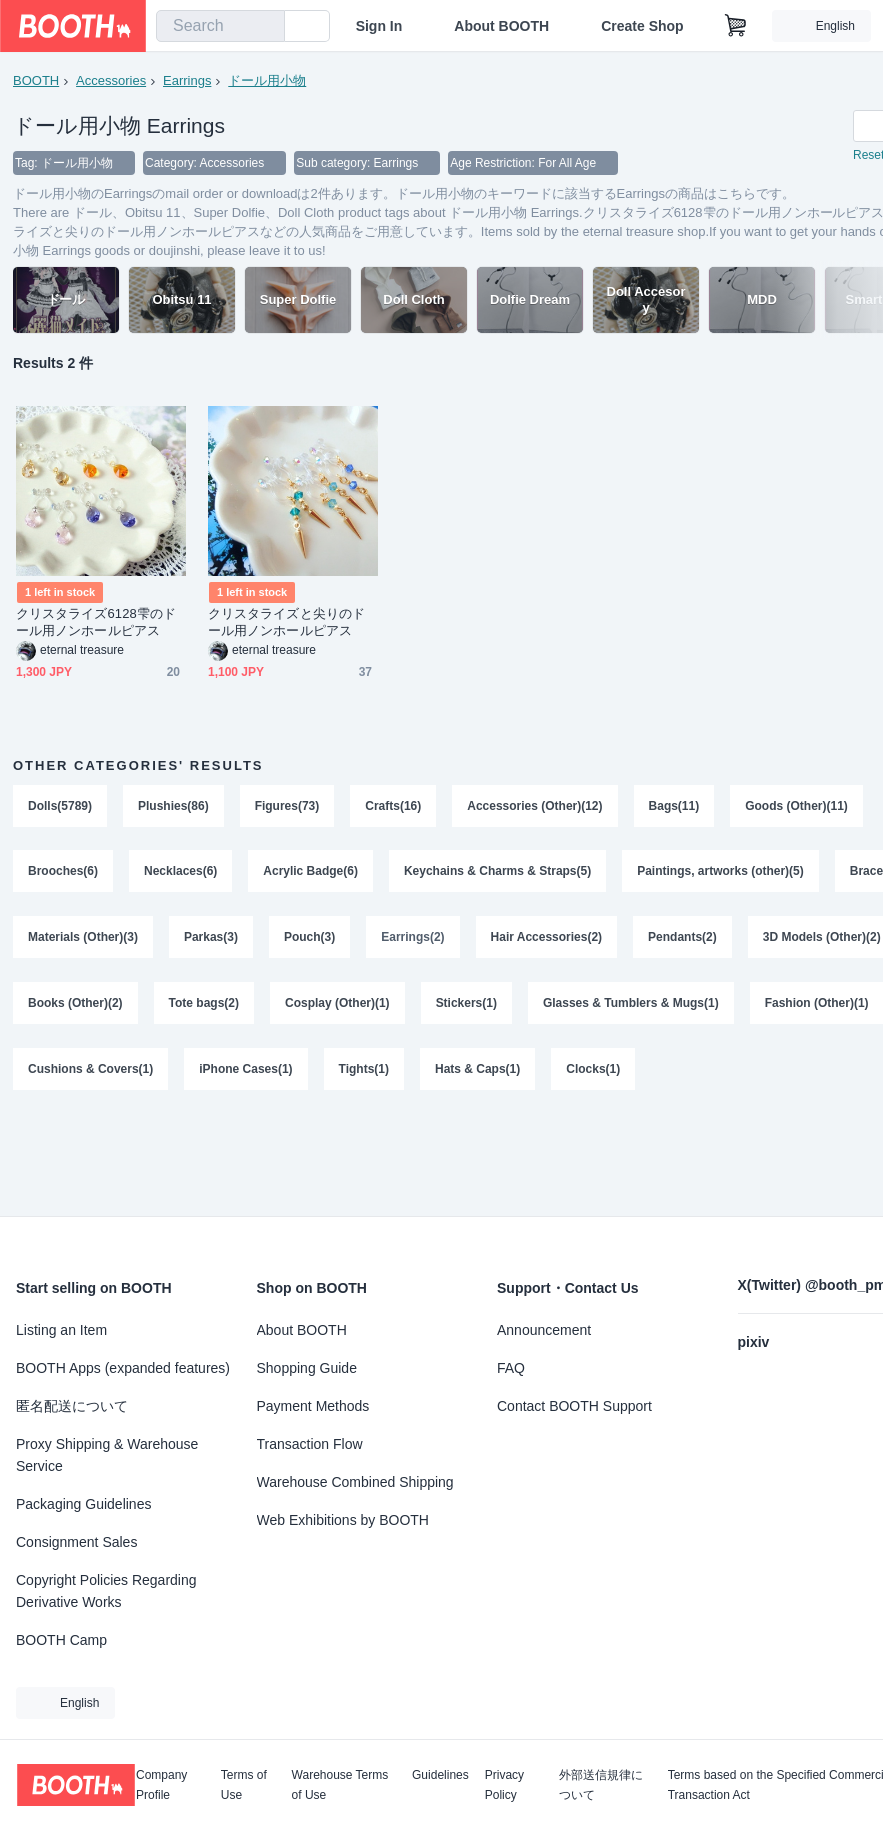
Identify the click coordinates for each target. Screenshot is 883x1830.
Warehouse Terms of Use (340, 1785)
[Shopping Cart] (736, 26)
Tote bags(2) (204, 1005)
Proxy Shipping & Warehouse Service (107, 1455)
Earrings (187, 80)
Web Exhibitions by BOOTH (343, 1520)
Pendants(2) (682, 939)
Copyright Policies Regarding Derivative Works (106, 1591)
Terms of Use (244, 1785)
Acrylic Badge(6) (310, 873)
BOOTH (36, 80)
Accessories (111, 80)
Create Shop (642, 26)
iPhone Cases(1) (245, 1071)
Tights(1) (364, 1071)
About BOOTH (501, 26)
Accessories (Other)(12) (534, 807)
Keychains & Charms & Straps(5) (497, 873)
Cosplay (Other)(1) (337, 1005)
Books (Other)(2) (75, 1005)
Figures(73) (287, 807)
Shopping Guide (307, 1368)
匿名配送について (72, 1406)
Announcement (544, 1330)
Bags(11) (674, 807)
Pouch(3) (309, 939)
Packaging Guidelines (83, 1504)
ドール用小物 (267, 80)
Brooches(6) (63, 873)
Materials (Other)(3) (83, 939)
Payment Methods (313, 1406)
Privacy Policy (504, 1785)
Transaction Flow (310, 1444)
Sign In (379, 26)
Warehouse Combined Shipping (355, 1482)
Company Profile (161, 1785)
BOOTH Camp (61, 1640)
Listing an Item (61, 1330)
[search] (265, 27)
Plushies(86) (173, 807)
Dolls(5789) (60, 807)
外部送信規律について (601, 1785)
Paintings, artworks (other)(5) (721, 873)
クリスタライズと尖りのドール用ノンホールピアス (286, 623)
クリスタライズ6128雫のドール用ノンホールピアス (96, 623)
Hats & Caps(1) (477, 1071)
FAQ (511, 1368)
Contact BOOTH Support (574, 1406)
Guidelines (440, 1775)
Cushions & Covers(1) (90, 1071)
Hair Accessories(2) (547, 939)
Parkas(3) (211, 939)
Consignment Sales (76, 1542)
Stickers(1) (466, 1005)
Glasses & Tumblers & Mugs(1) (631, 1005)
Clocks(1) (594, 1071)
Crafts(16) (393, 807)
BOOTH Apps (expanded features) (123, 1368)
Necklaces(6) (180, 873)
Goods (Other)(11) (797, 807)
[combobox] (220, 26)
